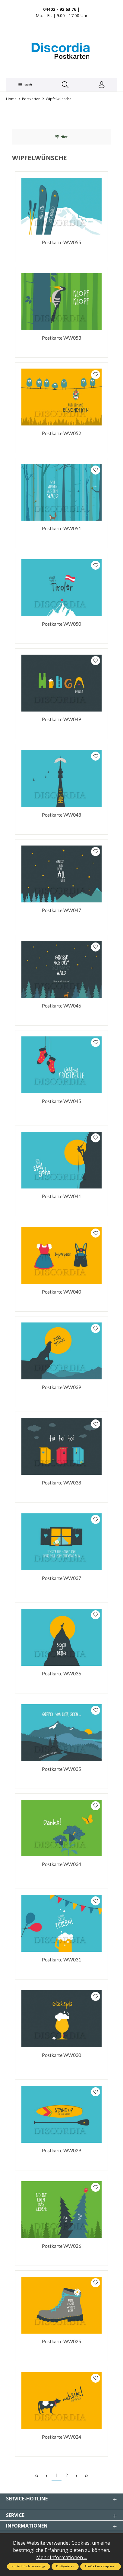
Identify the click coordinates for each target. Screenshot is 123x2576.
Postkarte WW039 (61, 1387)
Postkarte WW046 (61, 1005)
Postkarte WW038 (61, 1482)
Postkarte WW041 (61, 1196)
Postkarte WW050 (61, 624)
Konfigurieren (65, 2566)
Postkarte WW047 (61, 910)
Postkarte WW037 (61, 1578)
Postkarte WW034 (61, 1864)
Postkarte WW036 (61, 1673)
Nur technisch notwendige (28, 2566)
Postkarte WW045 (61, 1101)
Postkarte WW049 (61, 719)
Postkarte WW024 (61, 2437)
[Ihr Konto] (101, 85)
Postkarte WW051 (61, 528)
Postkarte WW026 (61, 2246)
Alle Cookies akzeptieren (100, 2566)
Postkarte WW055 (61, 242)
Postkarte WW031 (61, 1959)
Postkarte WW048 (61, 815)
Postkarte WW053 (61, 338)
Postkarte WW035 (61, 1769)
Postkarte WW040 (61, 1291)
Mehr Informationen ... (61, 2557)
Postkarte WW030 (61, 2055)
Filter (61, 137)
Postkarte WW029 (61, 2150)
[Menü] (25, 85)
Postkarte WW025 (61, 2341)
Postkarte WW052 (61, 433)
